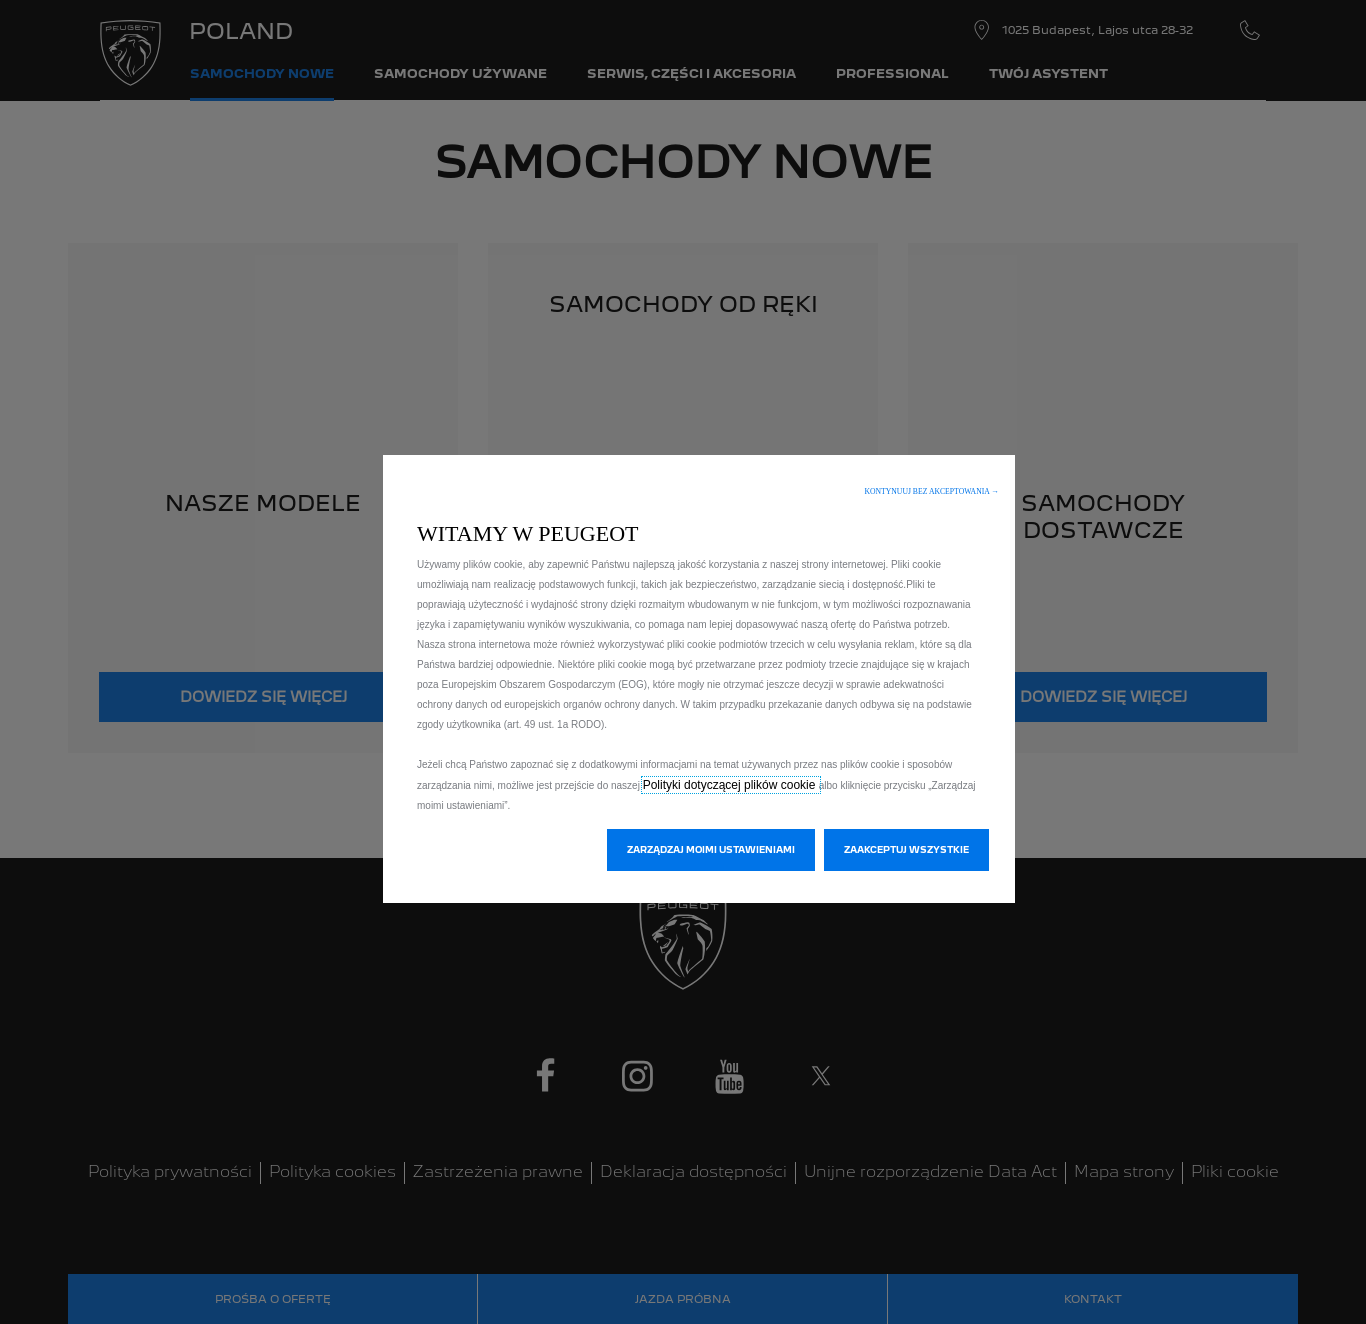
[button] (931, 491)
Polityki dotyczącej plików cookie (731, 785)
